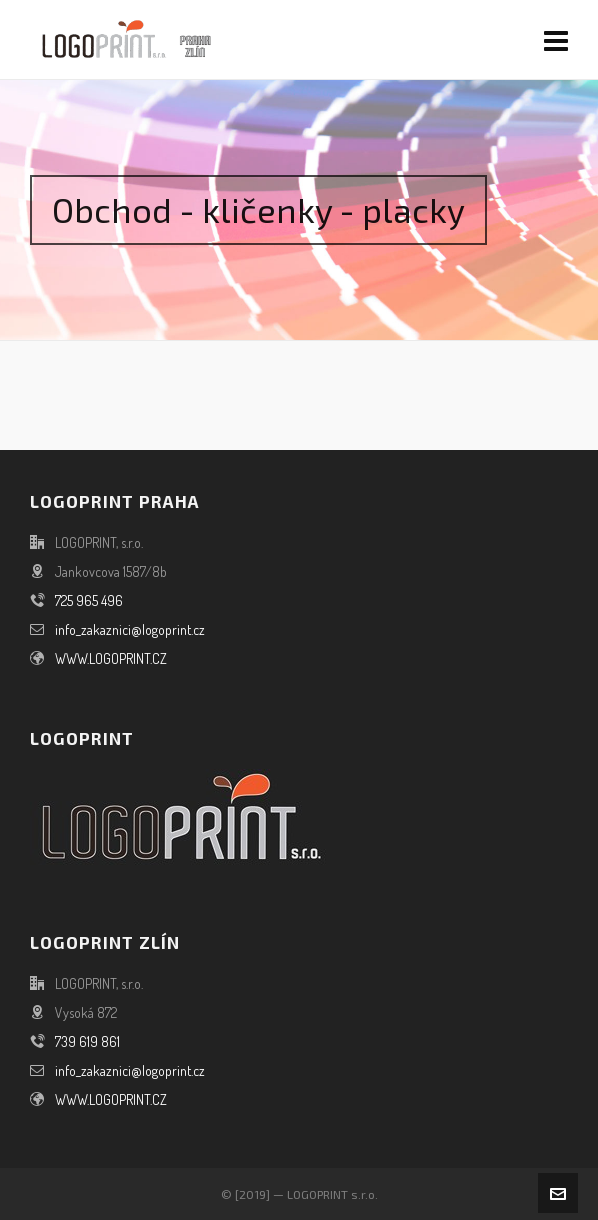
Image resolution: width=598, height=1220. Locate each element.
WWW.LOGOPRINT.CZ (111, 658)
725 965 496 (89, 600)
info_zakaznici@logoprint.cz (130, 629)
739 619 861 (87, 1041)
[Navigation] (556, 40)
